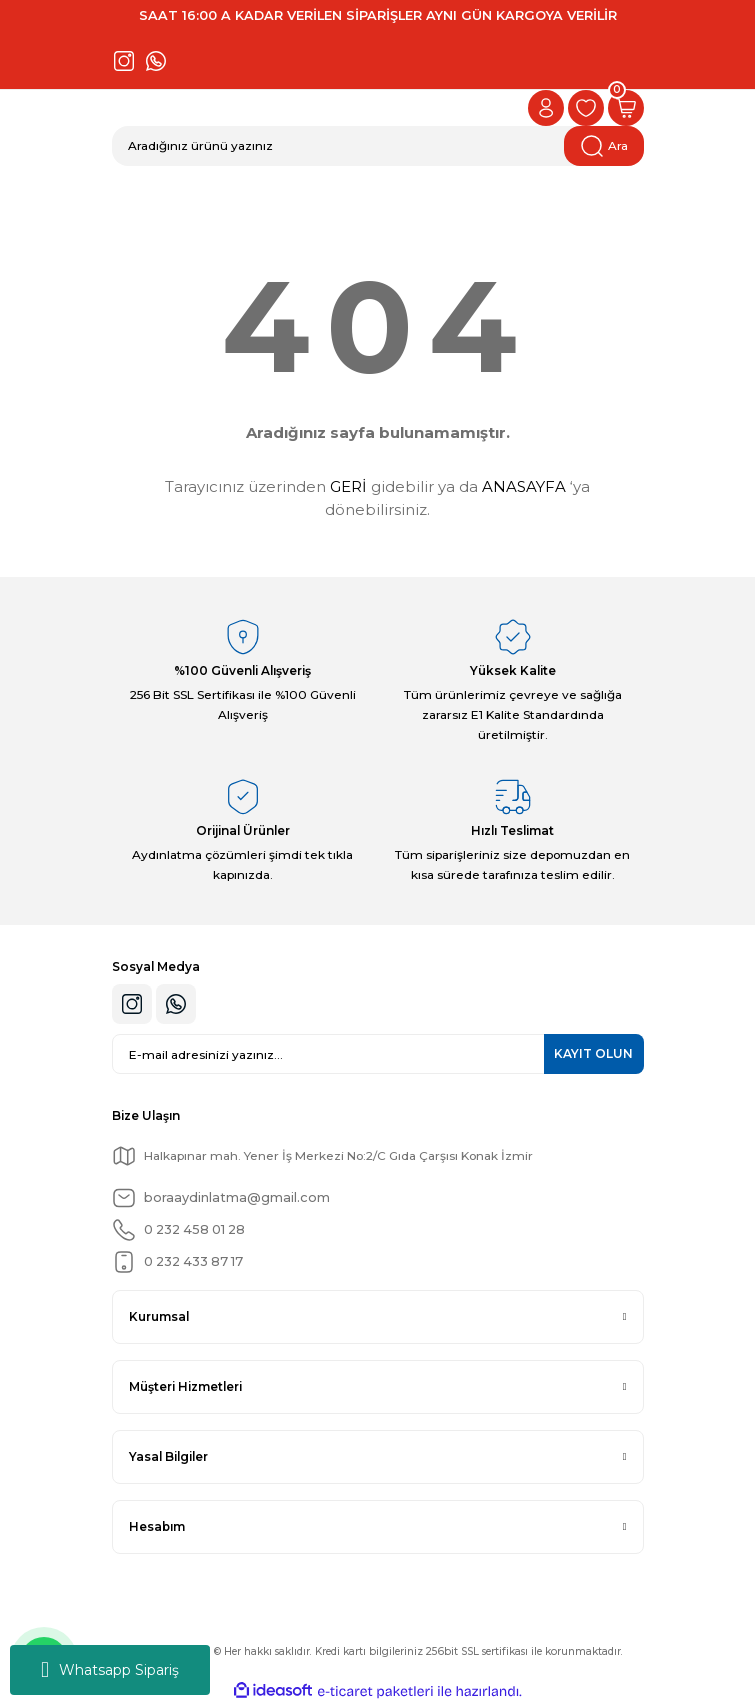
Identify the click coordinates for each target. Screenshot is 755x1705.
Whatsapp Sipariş (110, 1670)
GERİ (348, 486)
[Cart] (626, 108)
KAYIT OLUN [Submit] (593, 1053)
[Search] (378, 146)
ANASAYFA (524, 486)
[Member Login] (546, 108)
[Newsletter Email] (378, 1054)
